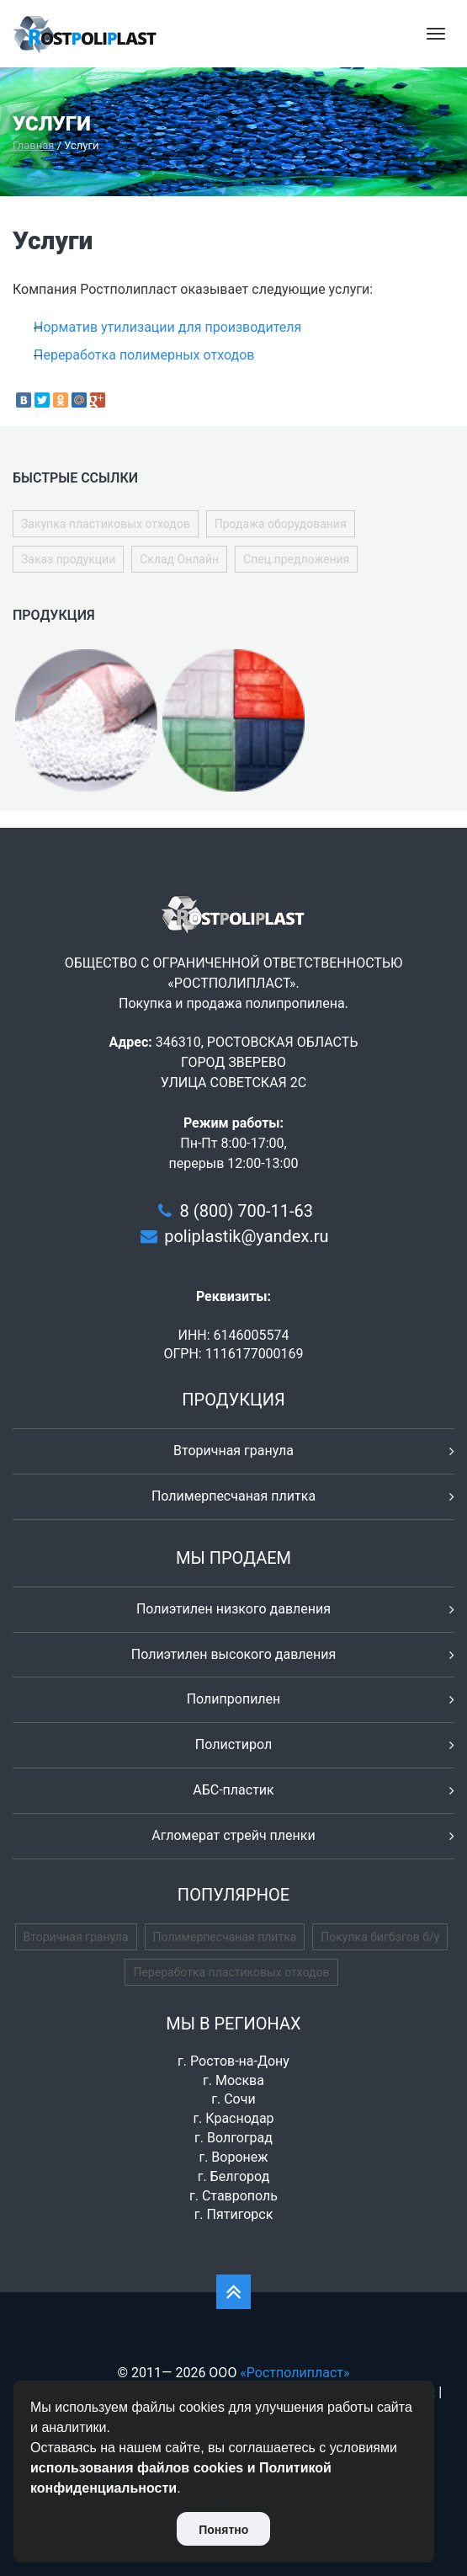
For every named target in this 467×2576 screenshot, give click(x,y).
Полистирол (233, 1744)
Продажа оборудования (281, 524)
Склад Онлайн (179, 559)
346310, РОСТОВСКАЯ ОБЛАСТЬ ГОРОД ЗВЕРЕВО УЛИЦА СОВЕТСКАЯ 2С (257, 1062)
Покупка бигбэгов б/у (380, 1937)
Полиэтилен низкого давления (233, 1609)
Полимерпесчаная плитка (233, 1496)
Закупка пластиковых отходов (105, 524)
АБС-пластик (233, 1790)
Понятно (223, 2529)
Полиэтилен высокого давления (234, 1654)
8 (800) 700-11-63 (246, 1211)
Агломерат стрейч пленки (233, 1835)
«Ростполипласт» (294, 2373)
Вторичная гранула (233, 1451)
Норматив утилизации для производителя (167, 327)
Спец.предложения (296, 559)
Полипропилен (234, 1699)
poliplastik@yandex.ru (246, 1236)
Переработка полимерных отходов (144, 355)
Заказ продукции (68, 559)
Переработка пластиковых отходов (231, 1972)
